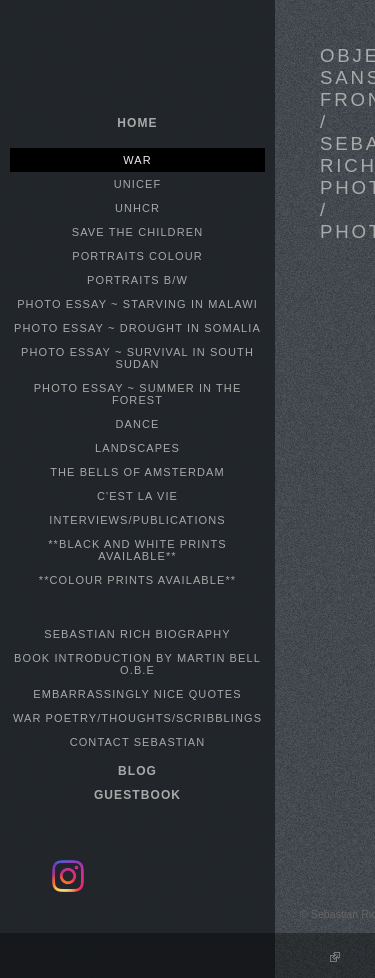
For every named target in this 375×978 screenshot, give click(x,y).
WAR (137, 160)
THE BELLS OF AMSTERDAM (137, 472)
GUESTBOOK (137, 795)
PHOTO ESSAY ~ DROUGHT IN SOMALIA (137, 328)
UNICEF (138, 184)
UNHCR (137, 208)
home (137, 123)
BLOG (137, 771)
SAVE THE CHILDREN (137, 232)
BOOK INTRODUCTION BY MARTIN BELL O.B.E (137, 664)
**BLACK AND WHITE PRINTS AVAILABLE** (137, 550)
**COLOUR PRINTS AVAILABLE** (137, 580)
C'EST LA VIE (137, 496)
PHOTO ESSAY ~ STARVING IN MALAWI (137, 304)
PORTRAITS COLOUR (137, 256)
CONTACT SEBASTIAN (138, 742)
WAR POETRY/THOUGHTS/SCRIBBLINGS (137, 718)
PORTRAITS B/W (137, 280)
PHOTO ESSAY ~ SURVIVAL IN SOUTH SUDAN (137, 358)
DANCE (137, 424)
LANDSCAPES (137, 448)
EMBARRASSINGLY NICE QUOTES (137, 694)
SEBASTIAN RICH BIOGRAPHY (137, 634)
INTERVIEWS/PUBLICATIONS (137, 520)
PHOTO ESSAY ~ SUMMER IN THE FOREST (138, 394)
